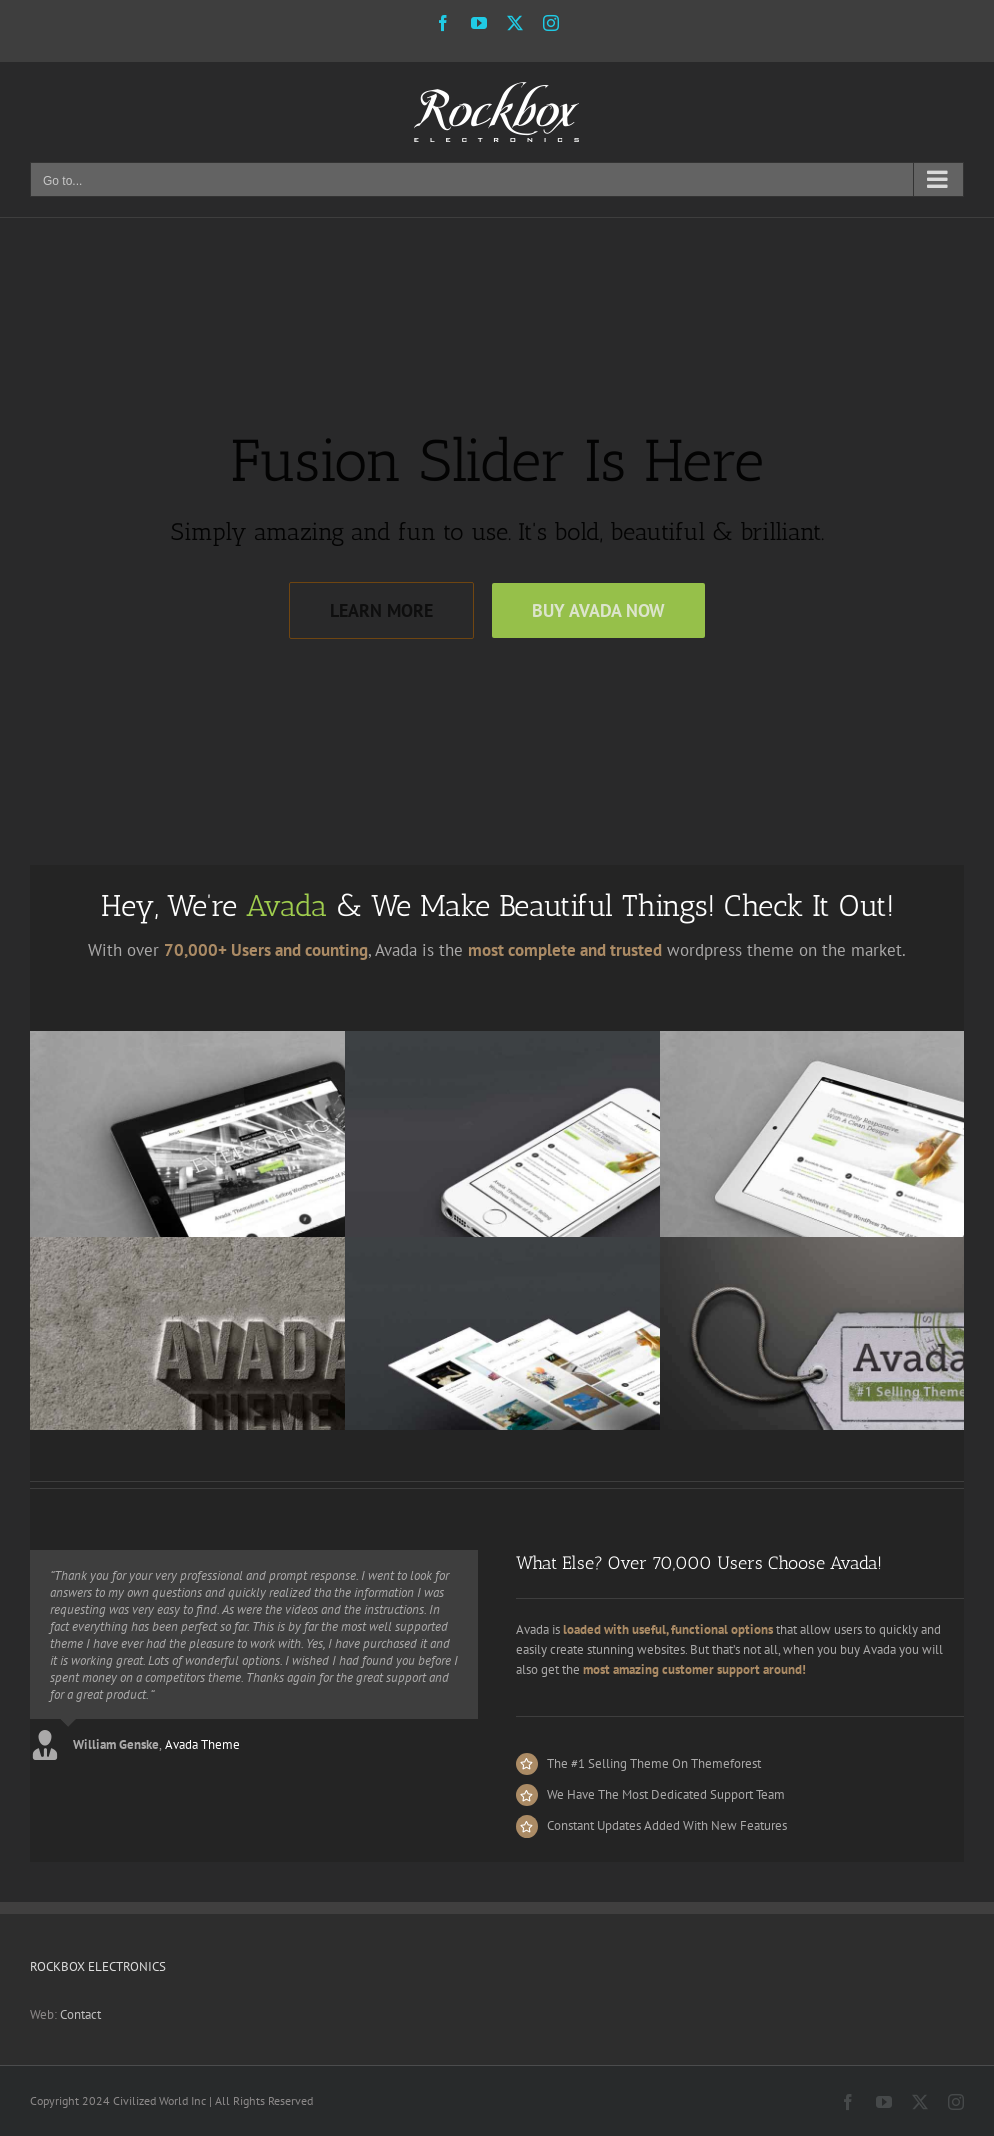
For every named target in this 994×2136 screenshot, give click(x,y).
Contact (80, 2014)
